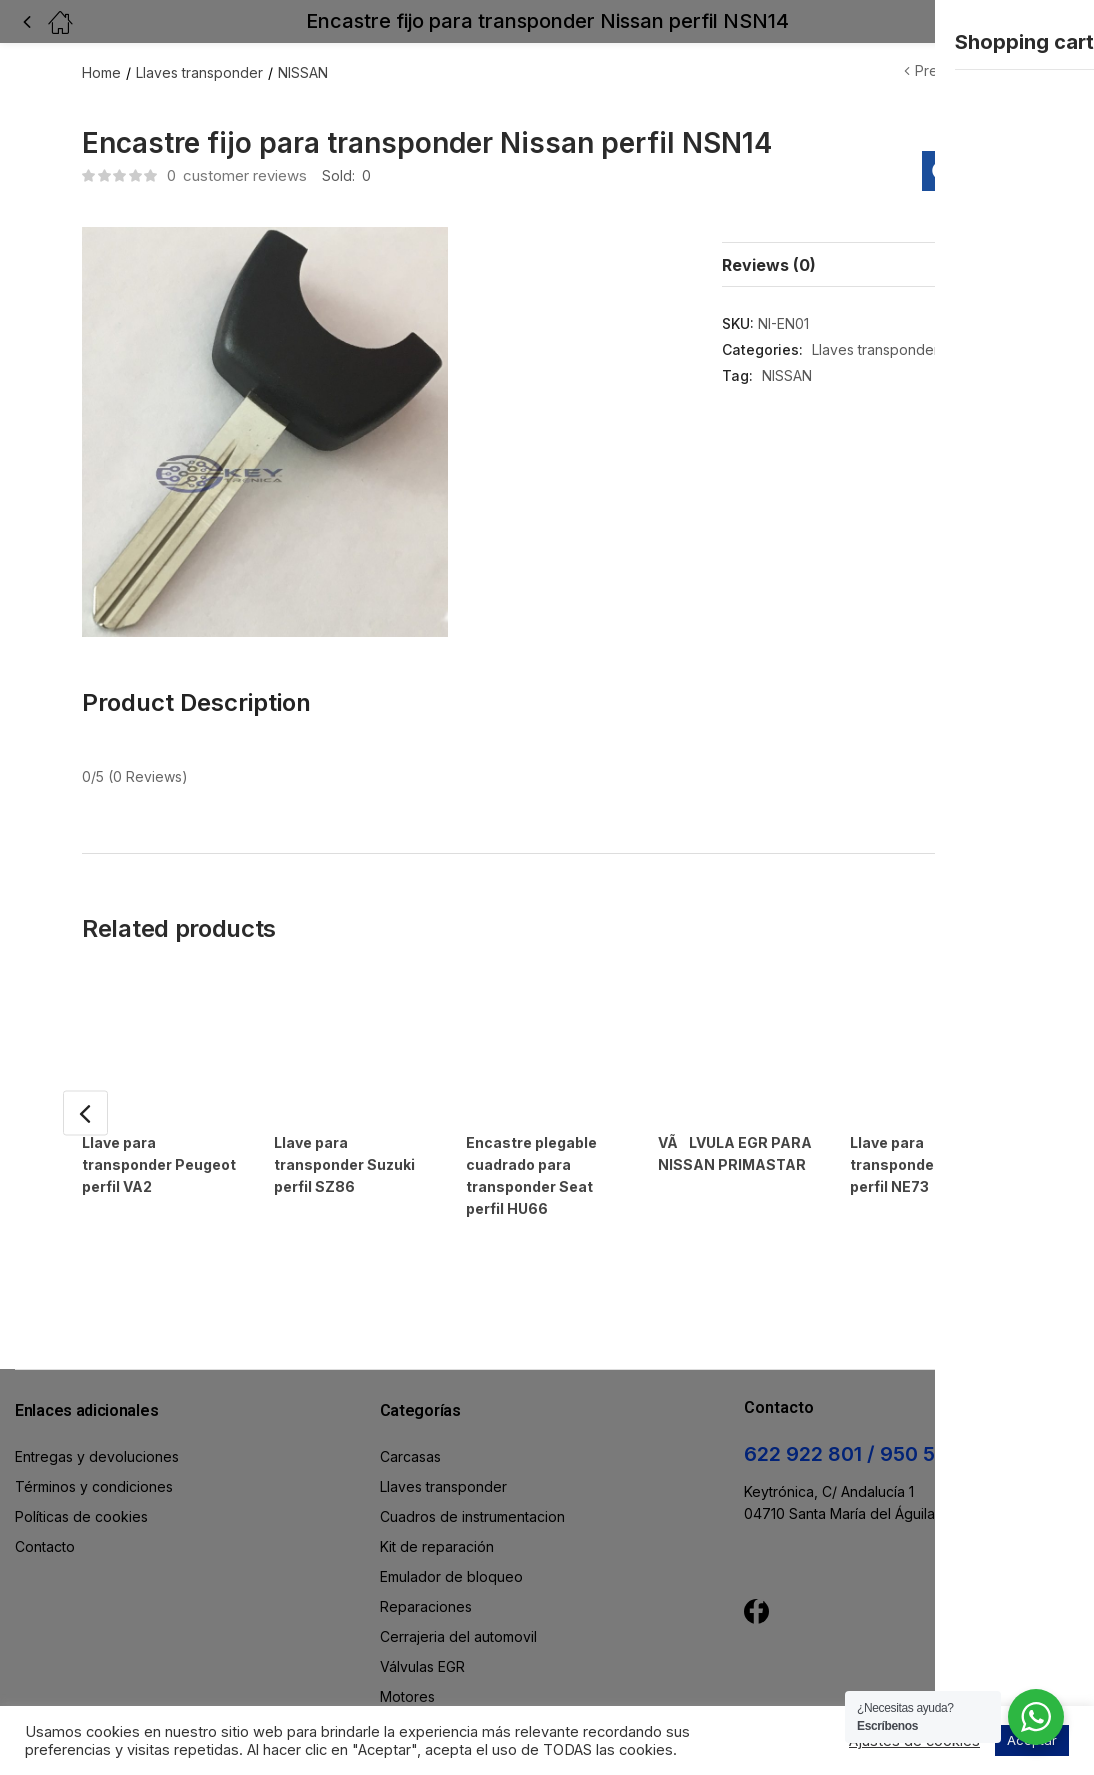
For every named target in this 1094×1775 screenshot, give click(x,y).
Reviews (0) (769, 265)
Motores (407, 1650)
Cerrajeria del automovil (458, 1590)
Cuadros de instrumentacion (472, 1470)
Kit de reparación (437, 1500)
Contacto (45, 1500)
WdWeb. (639, 1699)
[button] (1036, 21)
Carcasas (410, 1410)
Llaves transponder (199, 72)
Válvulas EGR (422, 1620)
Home (101, 72)
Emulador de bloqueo (451, 1530)
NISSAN (303, 72)
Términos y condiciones (94, 1440)
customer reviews (237, 175)
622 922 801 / (812, 1408)
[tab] (867, 264)
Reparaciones (426, 1560)
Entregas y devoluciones (97, 1410)
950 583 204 (942, 1408)
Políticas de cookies (81, 1470)
